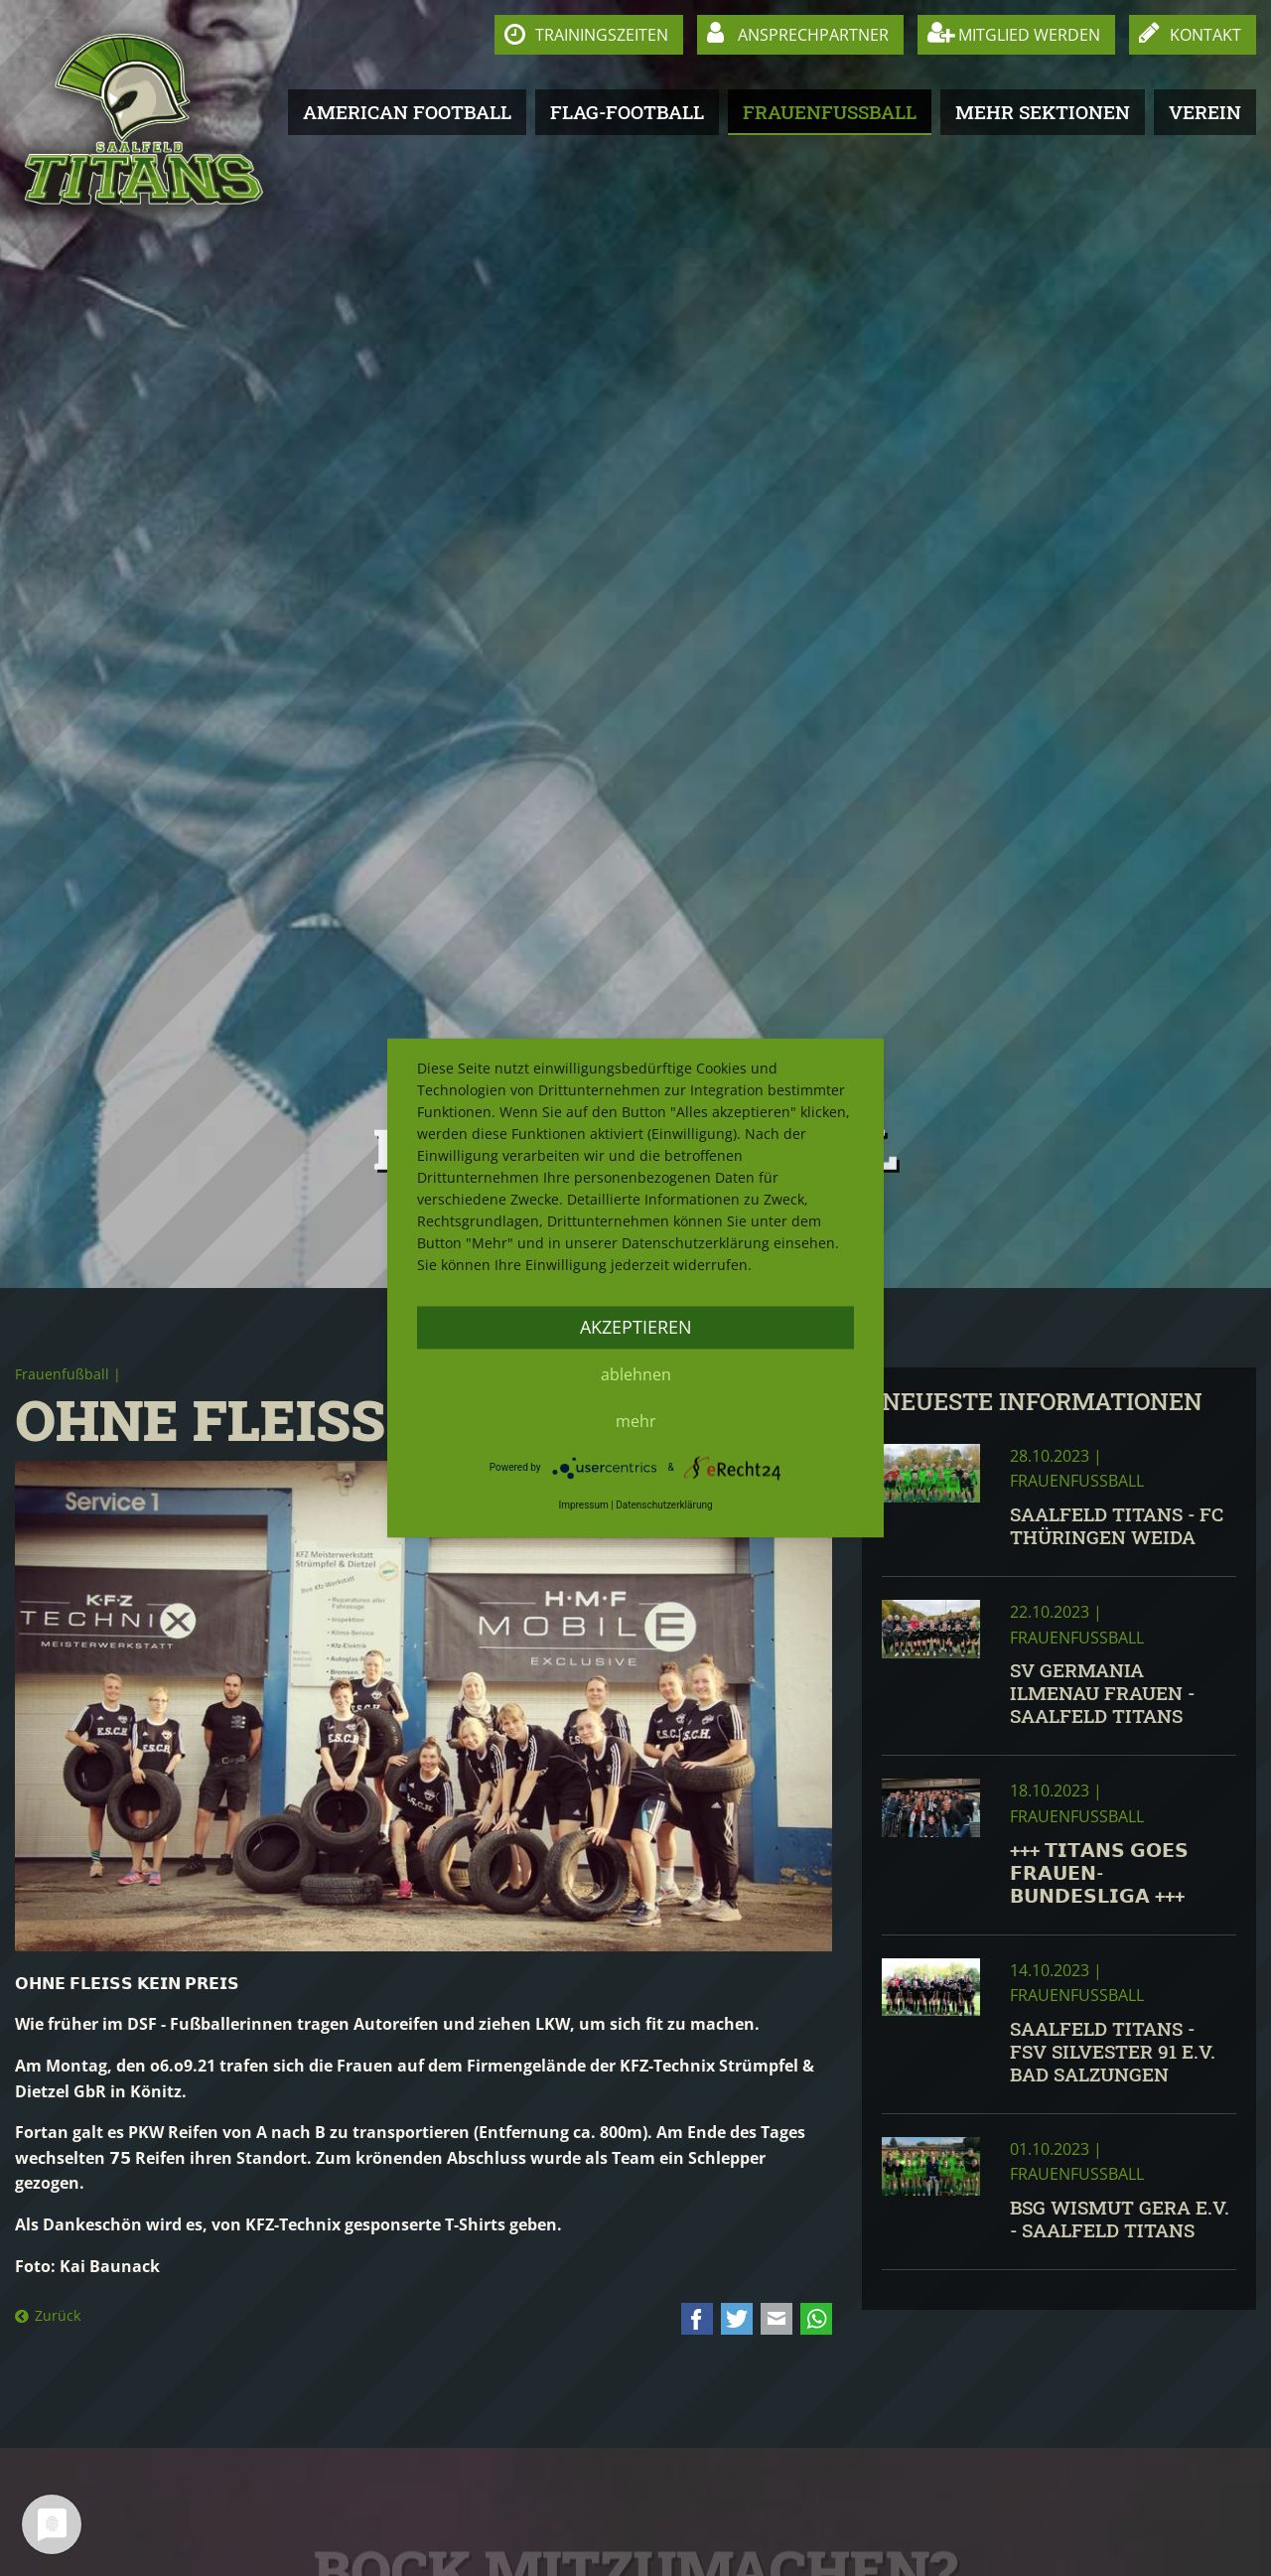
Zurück (57, 2315)
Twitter (737, 2319)
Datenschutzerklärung (664, 1505)
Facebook (697, 2319)
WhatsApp (816, 2319)
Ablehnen (636, 1374)
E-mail (776, 2319)
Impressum (583, 1505)
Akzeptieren (636, 1327)
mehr (636, 1421)
